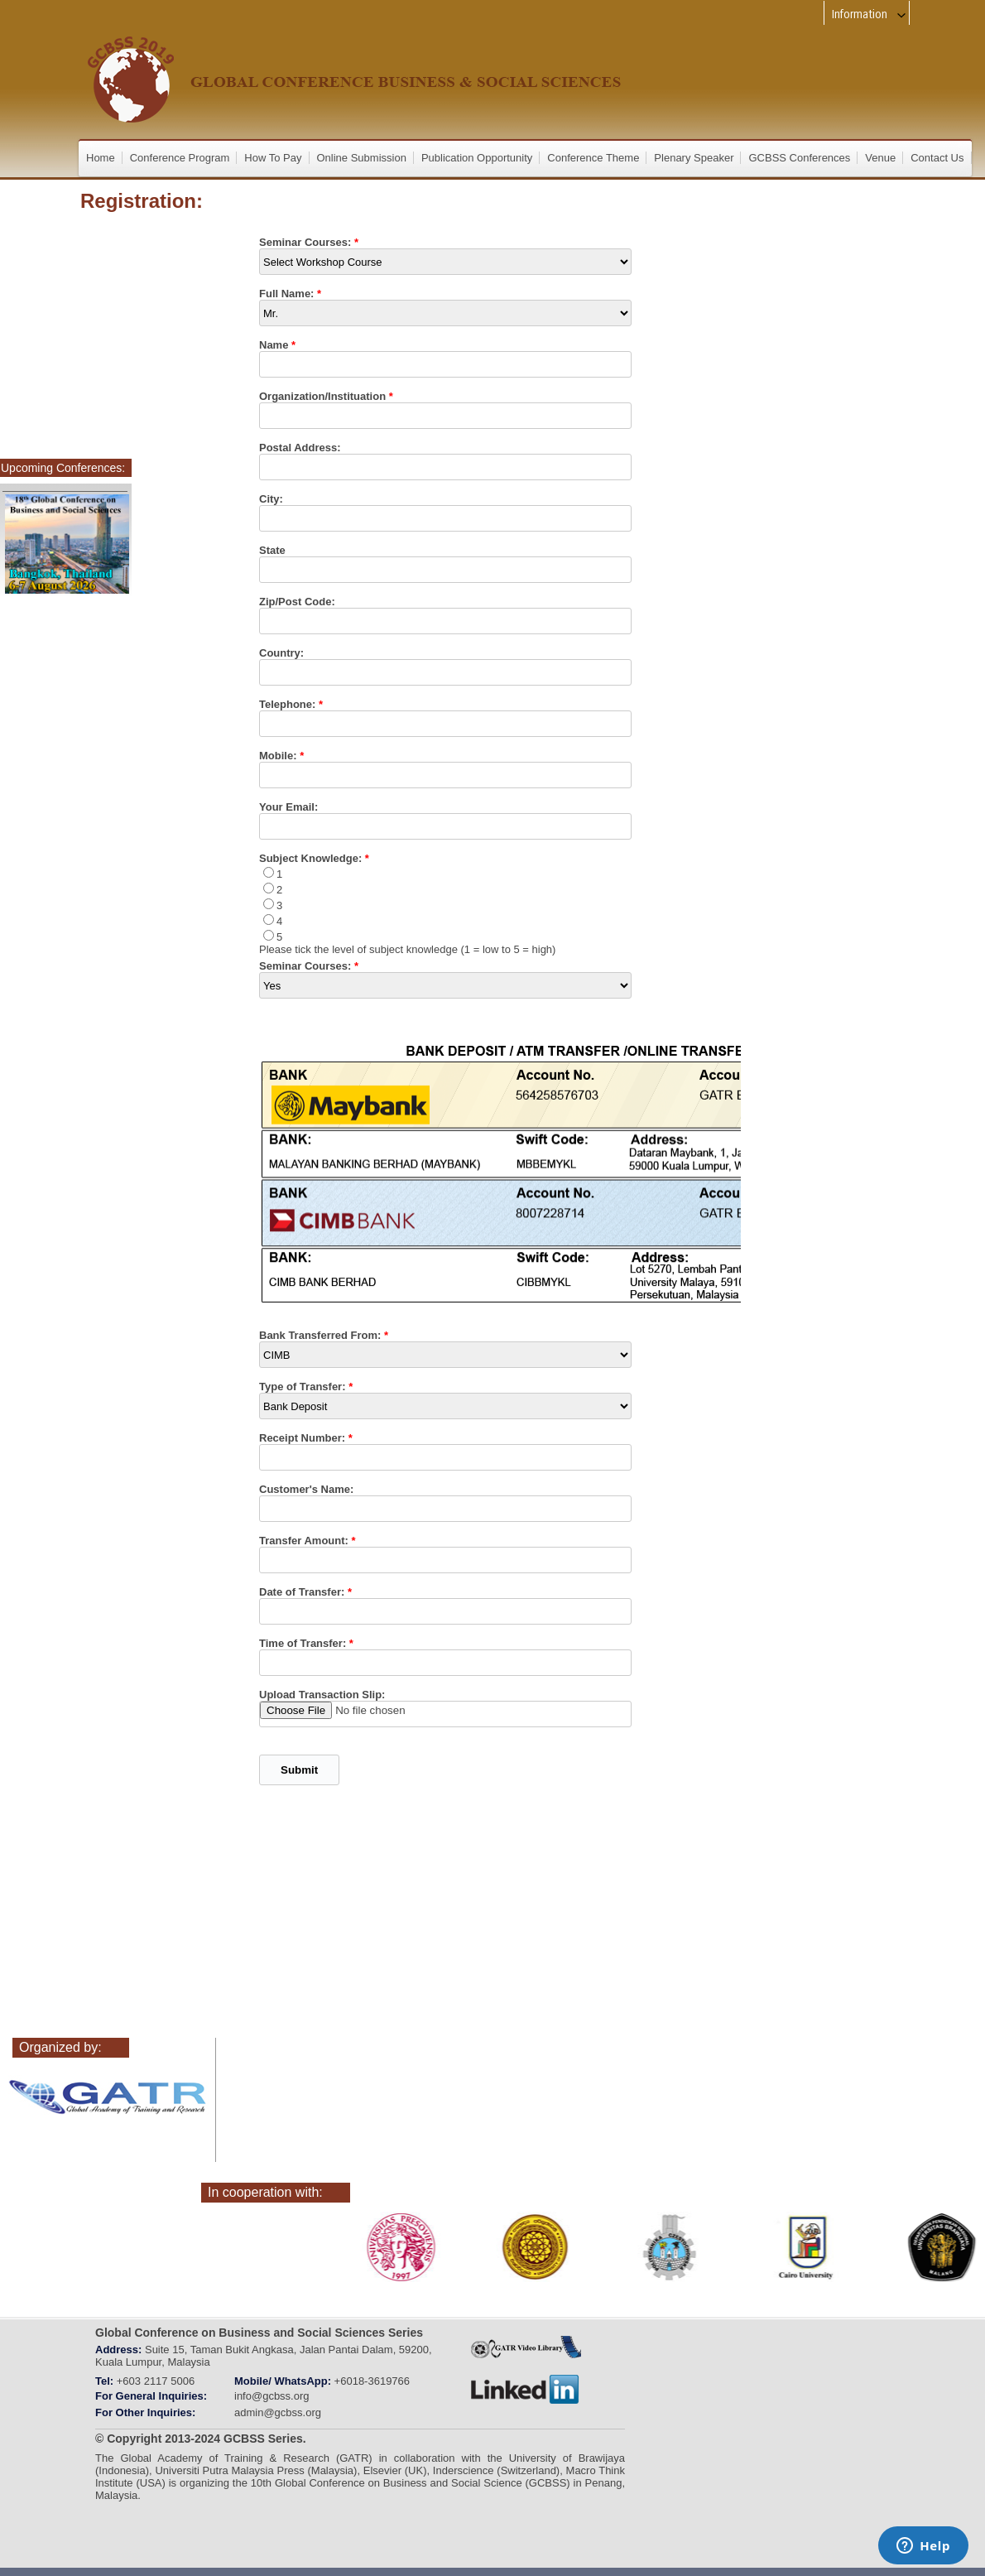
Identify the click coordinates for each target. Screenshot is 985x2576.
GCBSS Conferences (799, 158)
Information (869, 14)
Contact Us (937, 158)
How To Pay (272, 158)
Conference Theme (593, 158)
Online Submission (361, 158)
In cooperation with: (265, 2192)
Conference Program (180, 158)
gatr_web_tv (526, 2346)
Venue (880, 158)
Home (100, 158)
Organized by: (60, 2047)
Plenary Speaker (693, 158)
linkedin (526, 2389)
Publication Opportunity (476, 158)
